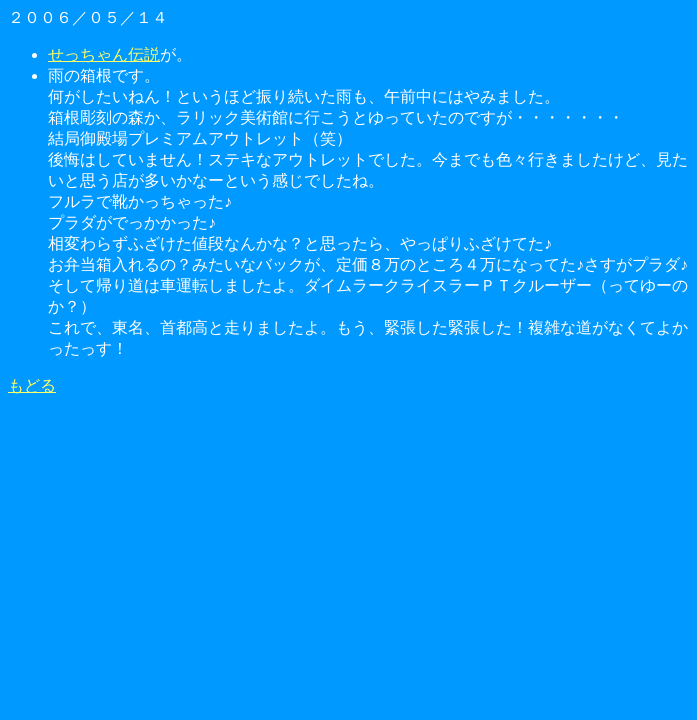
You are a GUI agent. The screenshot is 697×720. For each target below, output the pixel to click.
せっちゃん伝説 (104, 54)
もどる (32, 385)
